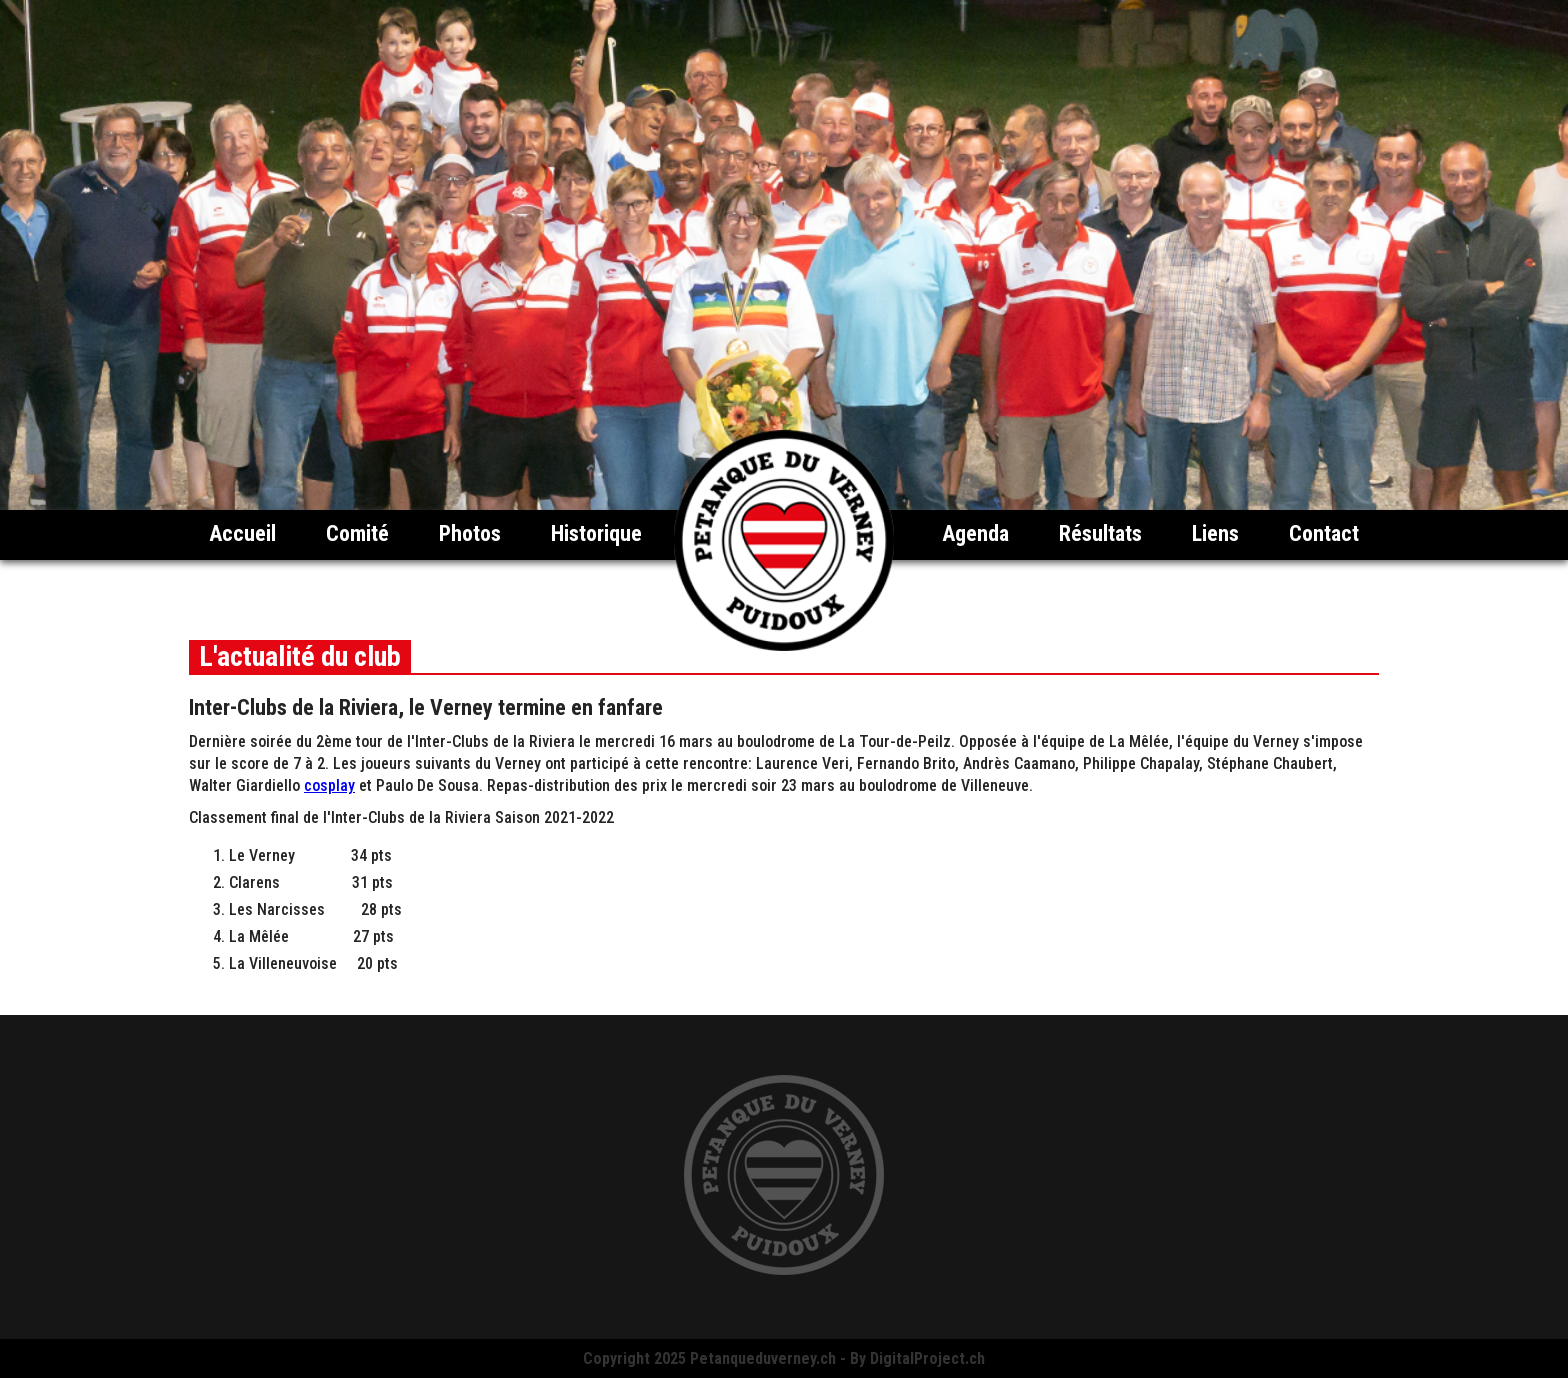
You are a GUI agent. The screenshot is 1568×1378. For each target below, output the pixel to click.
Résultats (1100, 533)
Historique (596, 533)
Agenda (975, 533)
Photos (470, 533)
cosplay (329, 785)
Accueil (242, 533)
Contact (1324, 533)
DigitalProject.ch (927, 1358)
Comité (357, 533)
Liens (1215, 533)
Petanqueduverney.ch (763, 1358)
